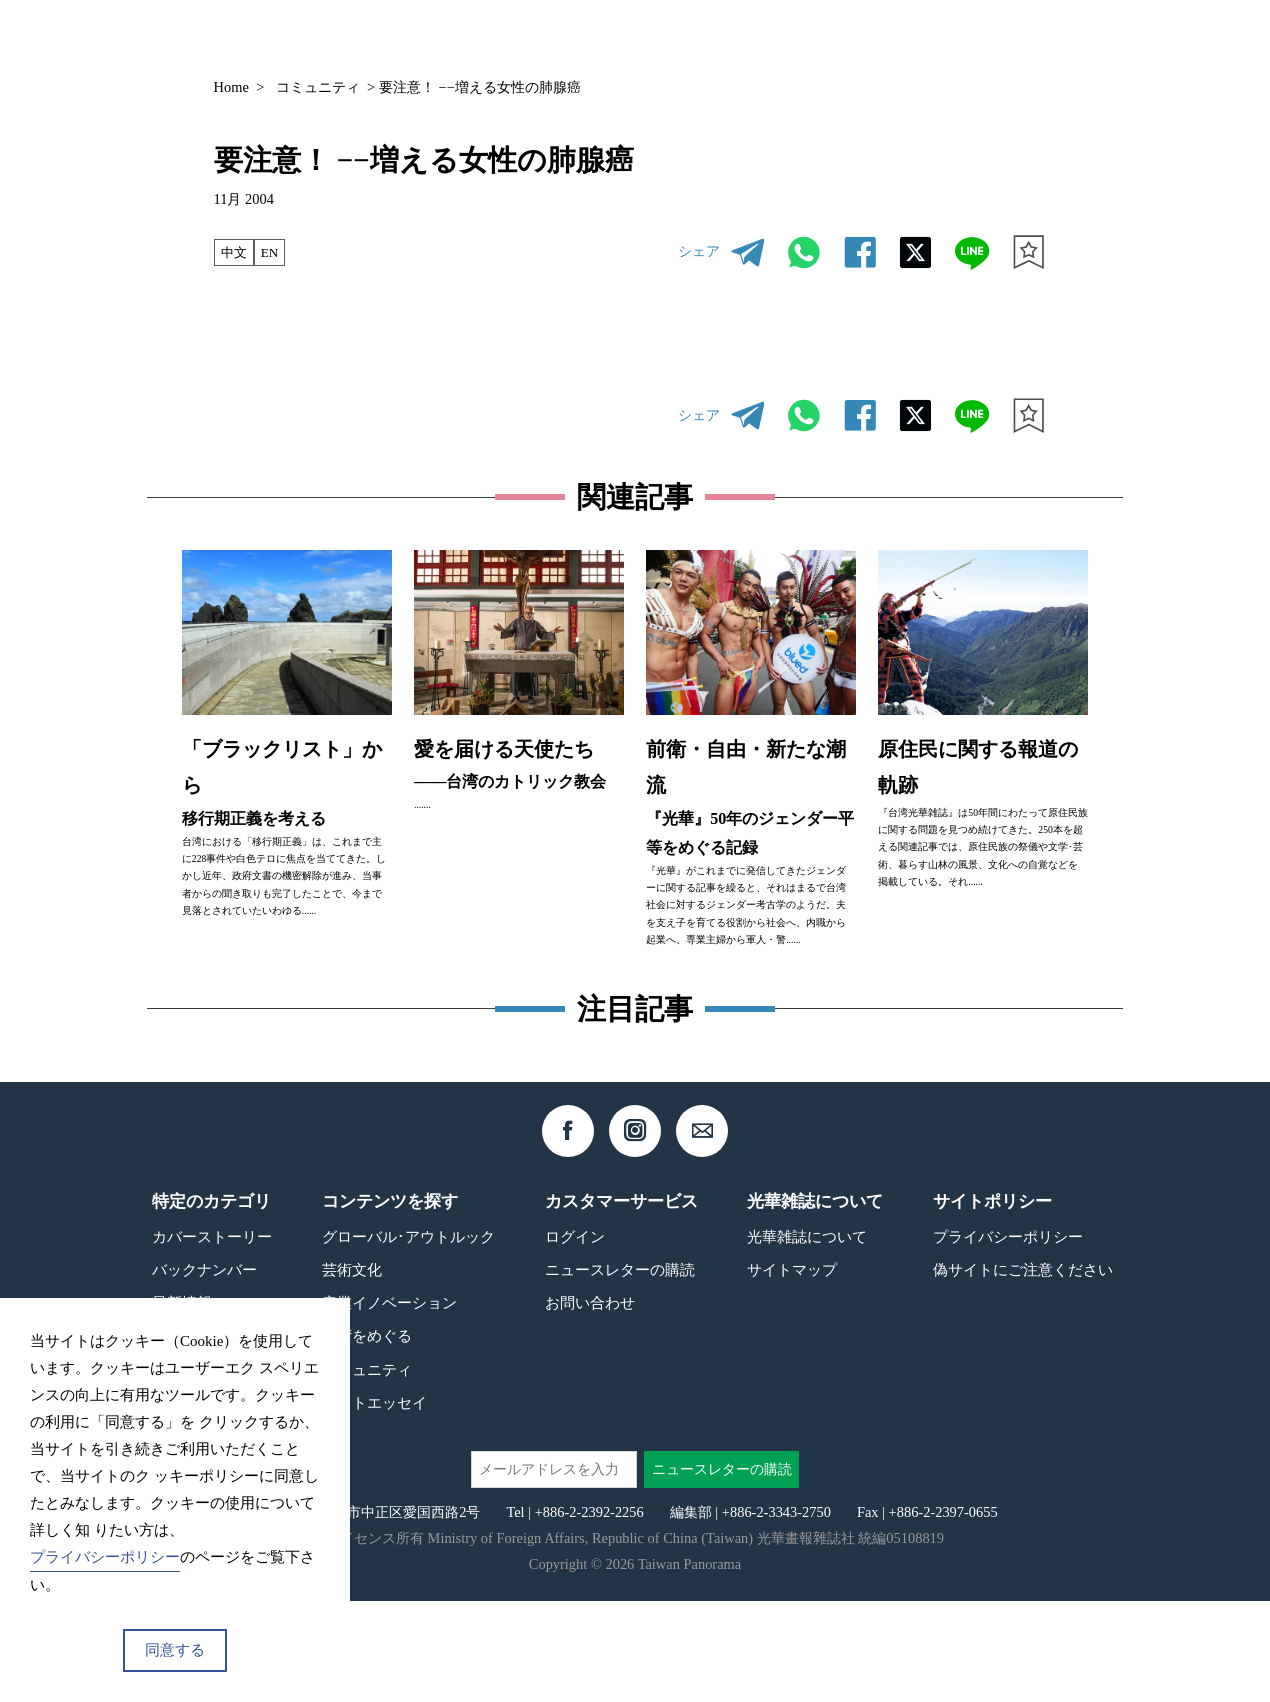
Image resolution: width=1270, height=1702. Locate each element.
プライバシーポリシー (1008, 1337)
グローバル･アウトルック (408, 1337)
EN (273, 252)
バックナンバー (772, 36)
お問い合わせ (590, 1403)
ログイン (575, 1337)
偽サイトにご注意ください (1023, 1370)
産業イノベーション (389, 1403)
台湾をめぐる (367, 1437)
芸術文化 (352, 1370)
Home (231, 87)
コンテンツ (897, 36)
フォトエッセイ (374, 1503)
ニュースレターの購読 (620, 1370)
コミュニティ (318, 87)
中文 (235, 252)
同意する (175, 1650)
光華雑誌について (807, 1337)
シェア (699, 251)
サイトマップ (792, 1370)
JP (995, 37)
